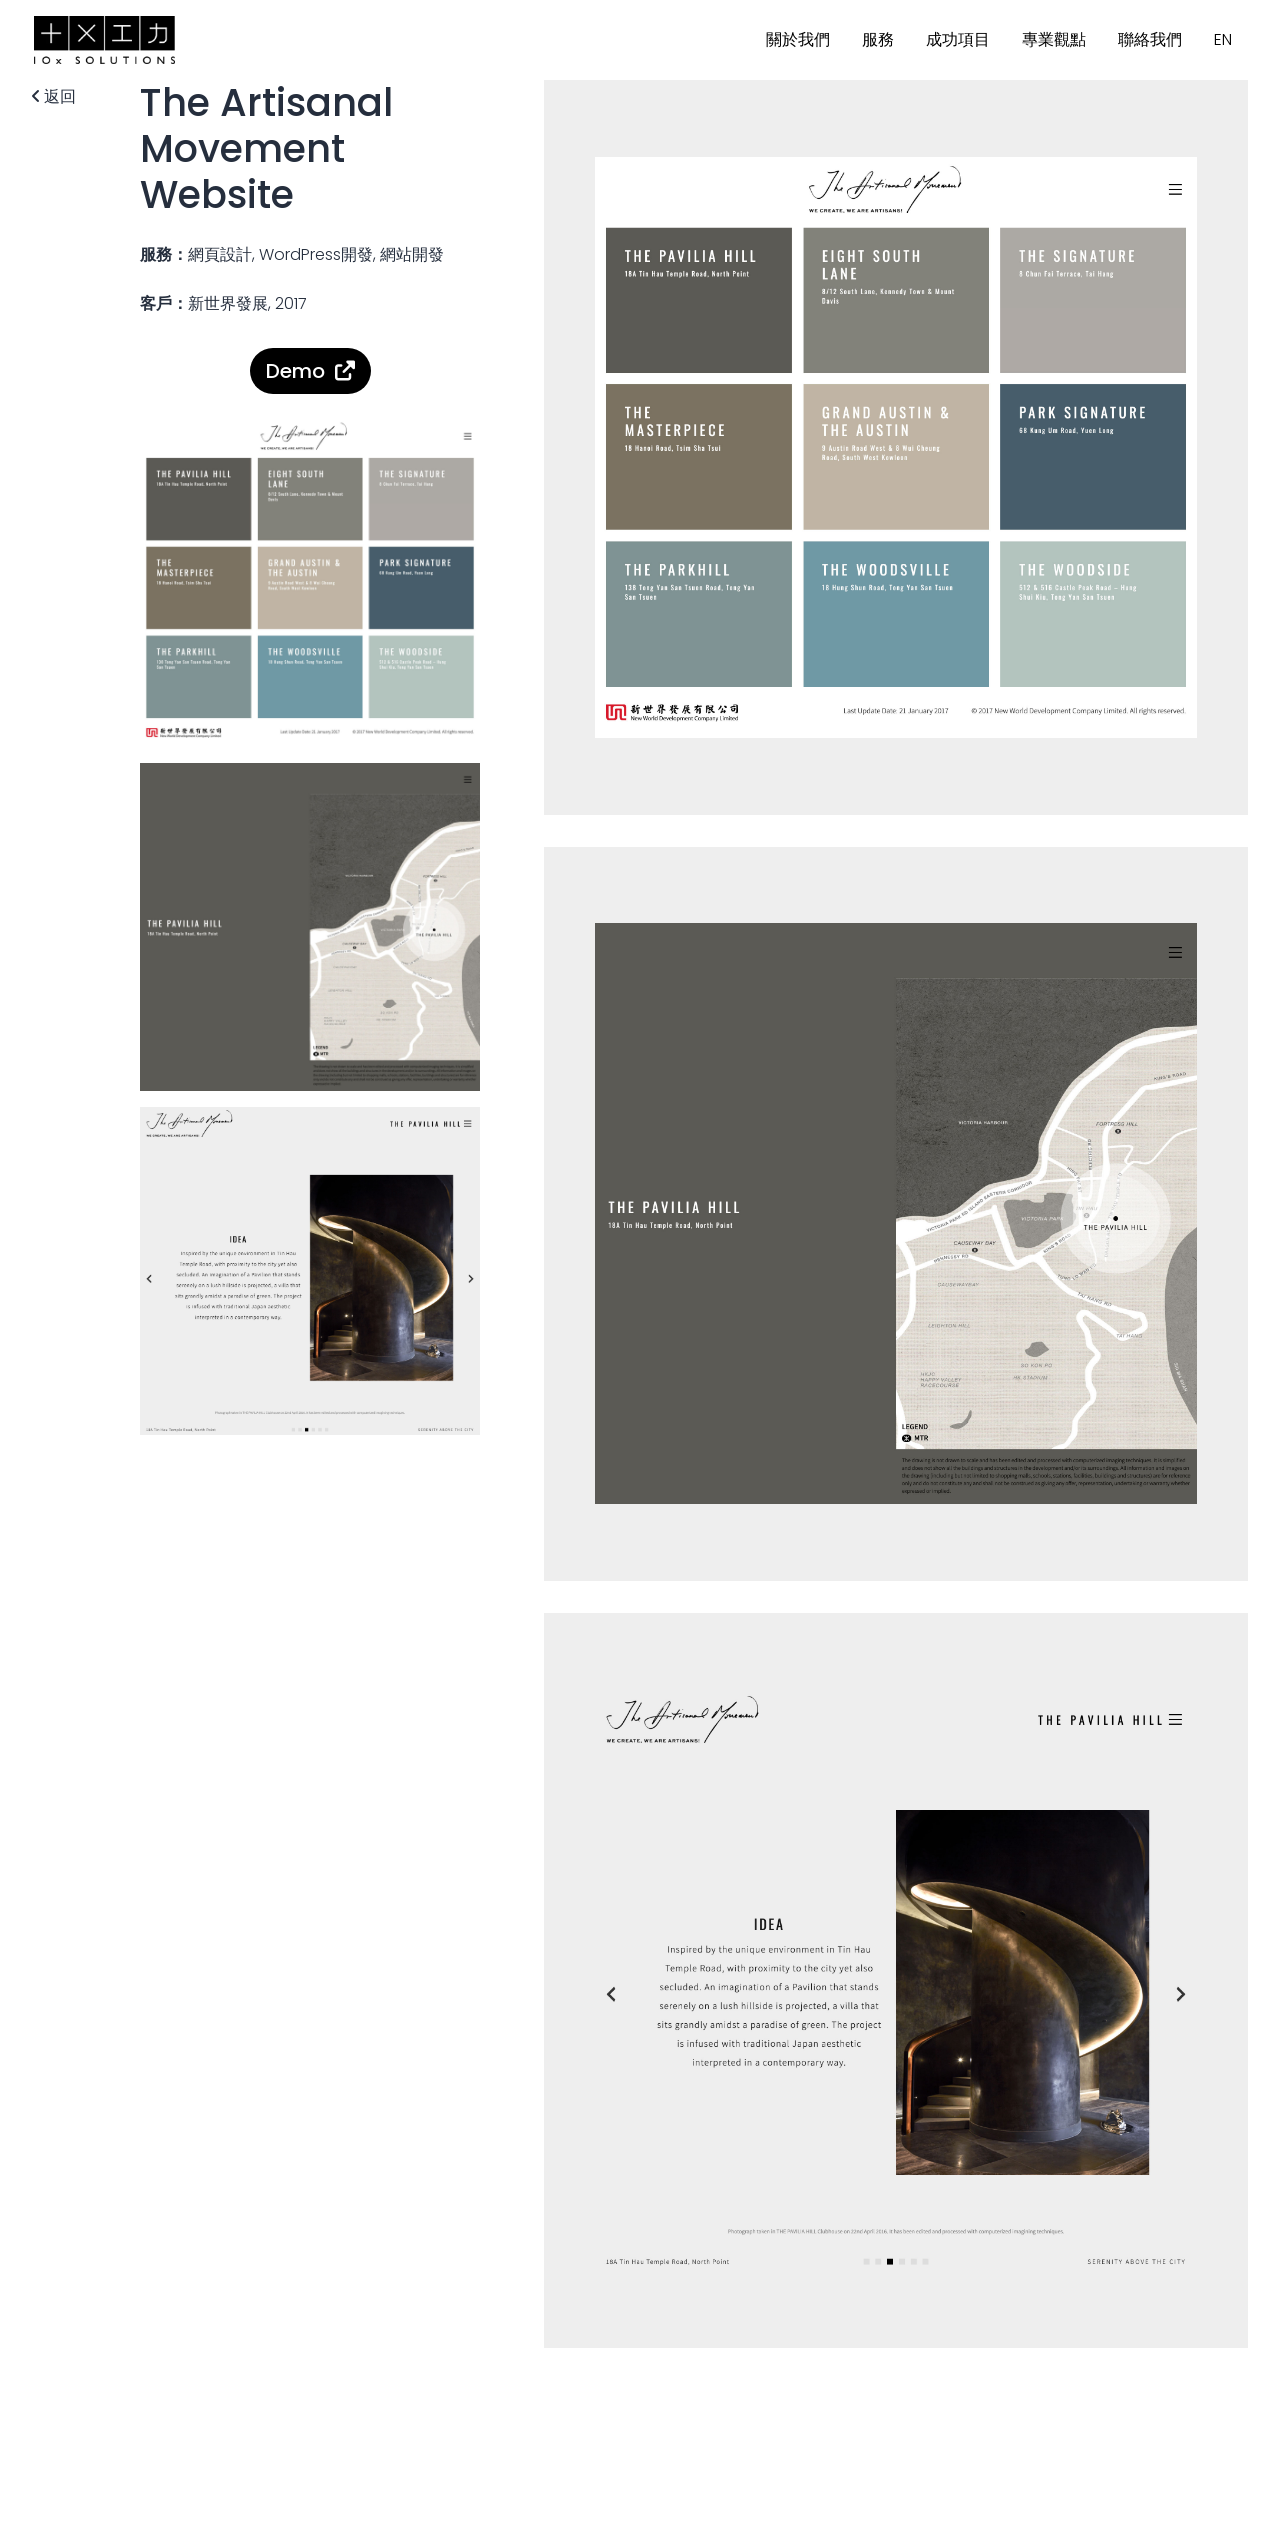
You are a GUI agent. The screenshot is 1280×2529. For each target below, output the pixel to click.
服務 (878, 39)
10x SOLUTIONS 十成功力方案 (104, 40)
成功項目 (958, 39)
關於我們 (798, 39)
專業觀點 (1054, 39)
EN (1223, 39)
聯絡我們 (1150, 39)
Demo (295, 371)
